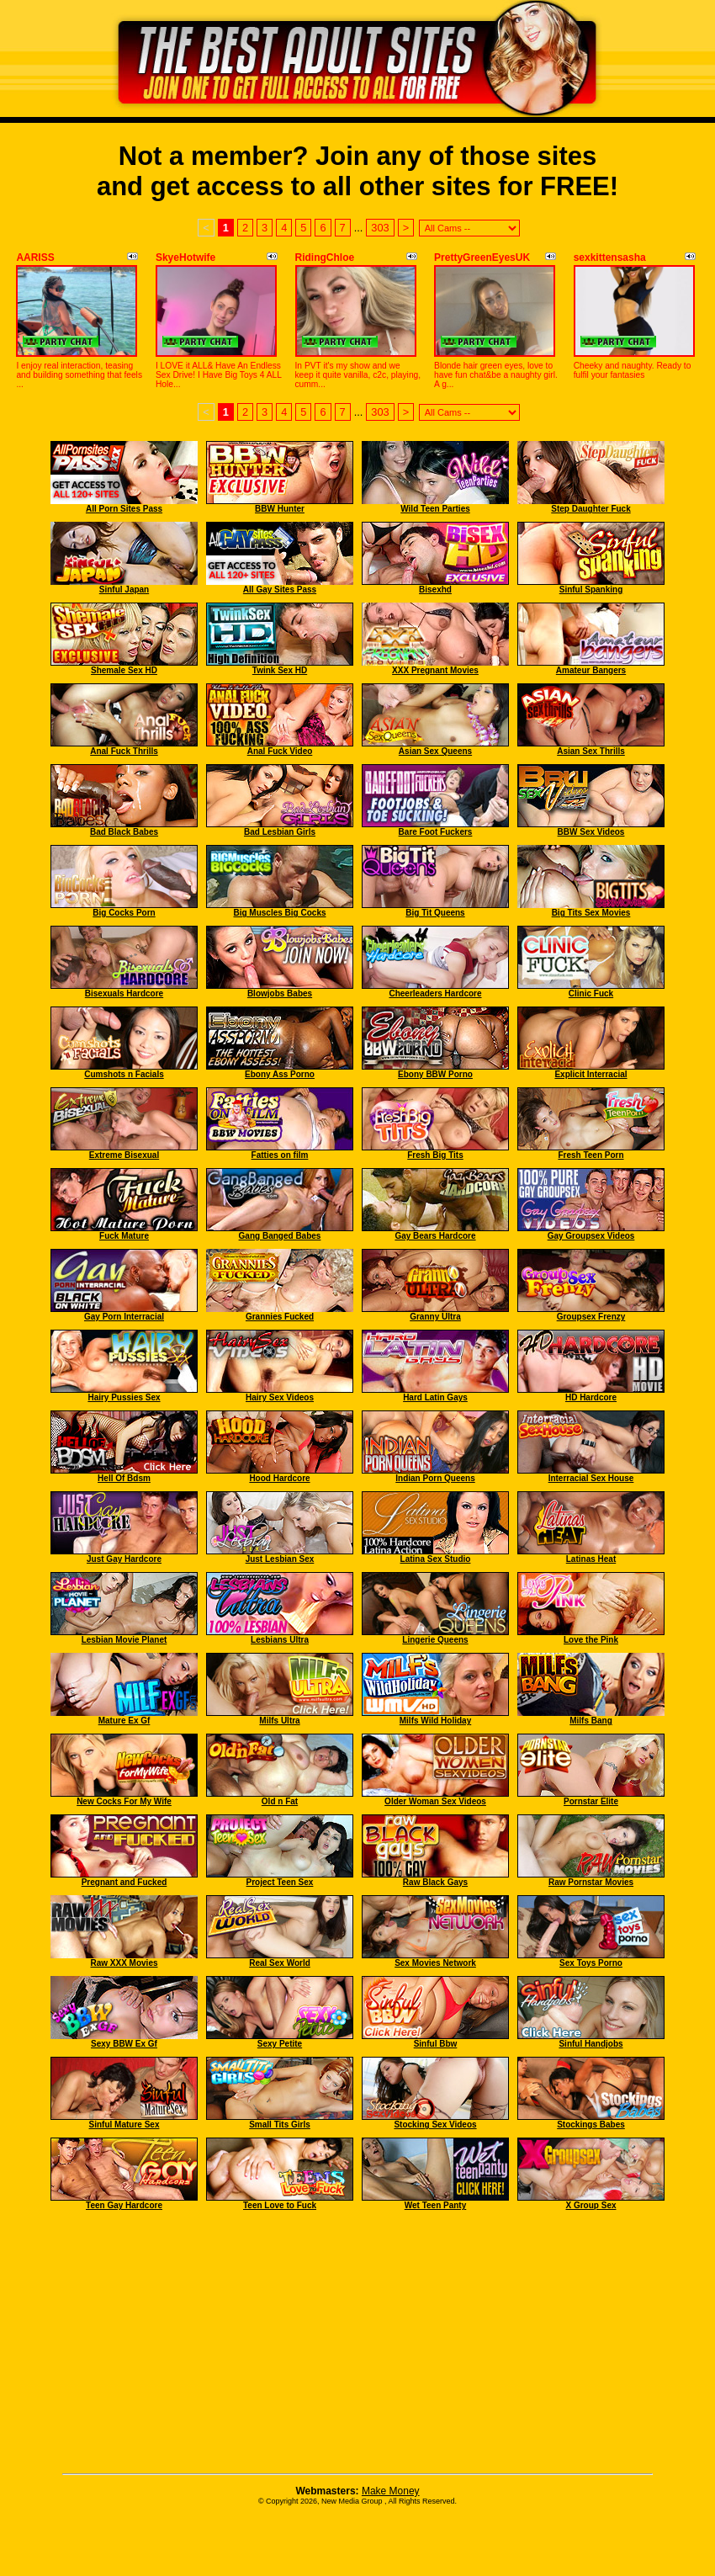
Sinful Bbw (436, 2043)
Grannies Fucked (280, 1316)
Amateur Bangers (591, 670)
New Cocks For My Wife (124, 1801)
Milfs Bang (590, 1720)
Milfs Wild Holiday (435, 1720)
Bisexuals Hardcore (124, 993)
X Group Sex (590, 2205)
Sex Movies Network (435, 1963)
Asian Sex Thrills (591, 751)
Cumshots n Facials (123, 1074)
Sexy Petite (279, 2043)
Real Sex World (279, 1963)
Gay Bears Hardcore (435, 1235)
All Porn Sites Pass (124, 508)
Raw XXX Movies (123, 1963)
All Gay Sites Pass (279, 589)
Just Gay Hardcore (124, 1559)
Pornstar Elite (591, 1801)
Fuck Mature (124, 1235)
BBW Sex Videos (591, 832)
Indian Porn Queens (434, 1478)
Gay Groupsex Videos (591, 1235)
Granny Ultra (435, 1316)
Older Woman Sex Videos (435, 1801)
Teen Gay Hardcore (124, 2205)
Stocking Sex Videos (435, 2124)
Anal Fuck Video (280, 751)
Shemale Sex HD (124, 670)
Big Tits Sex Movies (591, 912)
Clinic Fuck (591, 993)
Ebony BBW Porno (435, 1074)
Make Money (391, 2491)
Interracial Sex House (591, 1478)
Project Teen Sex (280, 1882)
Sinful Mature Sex (124, 2124)
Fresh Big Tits (435, 1155)
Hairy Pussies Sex (123, 1397)
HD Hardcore (591, 1397)
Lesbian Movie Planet (124, 1639)
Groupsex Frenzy (591, 1316)
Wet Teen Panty (436, 2205)
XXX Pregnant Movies (435, 670)
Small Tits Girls (279, 2124)
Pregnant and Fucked (124, 1882)
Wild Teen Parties (435, 508)
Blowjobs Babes (279, 993)
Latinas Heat (591, 1559)
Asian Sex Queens (435, 751)
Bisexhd (435, 589)
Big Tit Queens (434, 912)
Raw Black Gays (435, 1882)
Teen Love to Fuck (279, 2205)
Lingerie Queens (435, 1639)
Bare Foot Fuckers (436, 832)
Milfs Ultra (279, 1720)
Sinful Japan (124, 589)
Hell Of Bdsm (124, 1478)
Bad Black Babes (124, 832)
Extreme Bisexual (124, 1155)
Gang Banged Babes (280, 1235)
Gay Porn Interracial (124, 1316)
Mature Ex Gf (124, 1720)
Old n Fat (280, 1801)
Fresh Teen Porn (590, 1155)
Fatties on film (280, 1155)
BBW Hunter (280, 508)
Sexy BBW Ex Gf (124, 2043)
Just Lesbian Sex (280, 1559)
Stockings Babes (591, 2124)
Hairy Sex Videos (280, 1397)
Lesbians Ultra (280, 1639)
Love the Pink (591, 1639)
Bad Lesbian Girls (279, 832)
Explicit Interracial (590, 1074)
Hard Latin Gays (435, 1397)
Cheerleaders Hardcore (435, 993)
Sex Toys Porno (590, 1963)
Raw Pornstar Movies (590, 1882)
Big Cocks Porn (124, 912)
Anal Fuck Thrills (124, 751)
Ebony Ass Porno (280, 1074)
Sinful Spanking (591, 589)
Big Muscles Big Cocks (279, 912)
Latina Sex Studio (435, 1559)
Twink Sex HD (279, 670)
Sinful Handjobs (590, 2043)
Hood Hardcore (279, 1478)
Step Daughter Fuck (590, 508)
